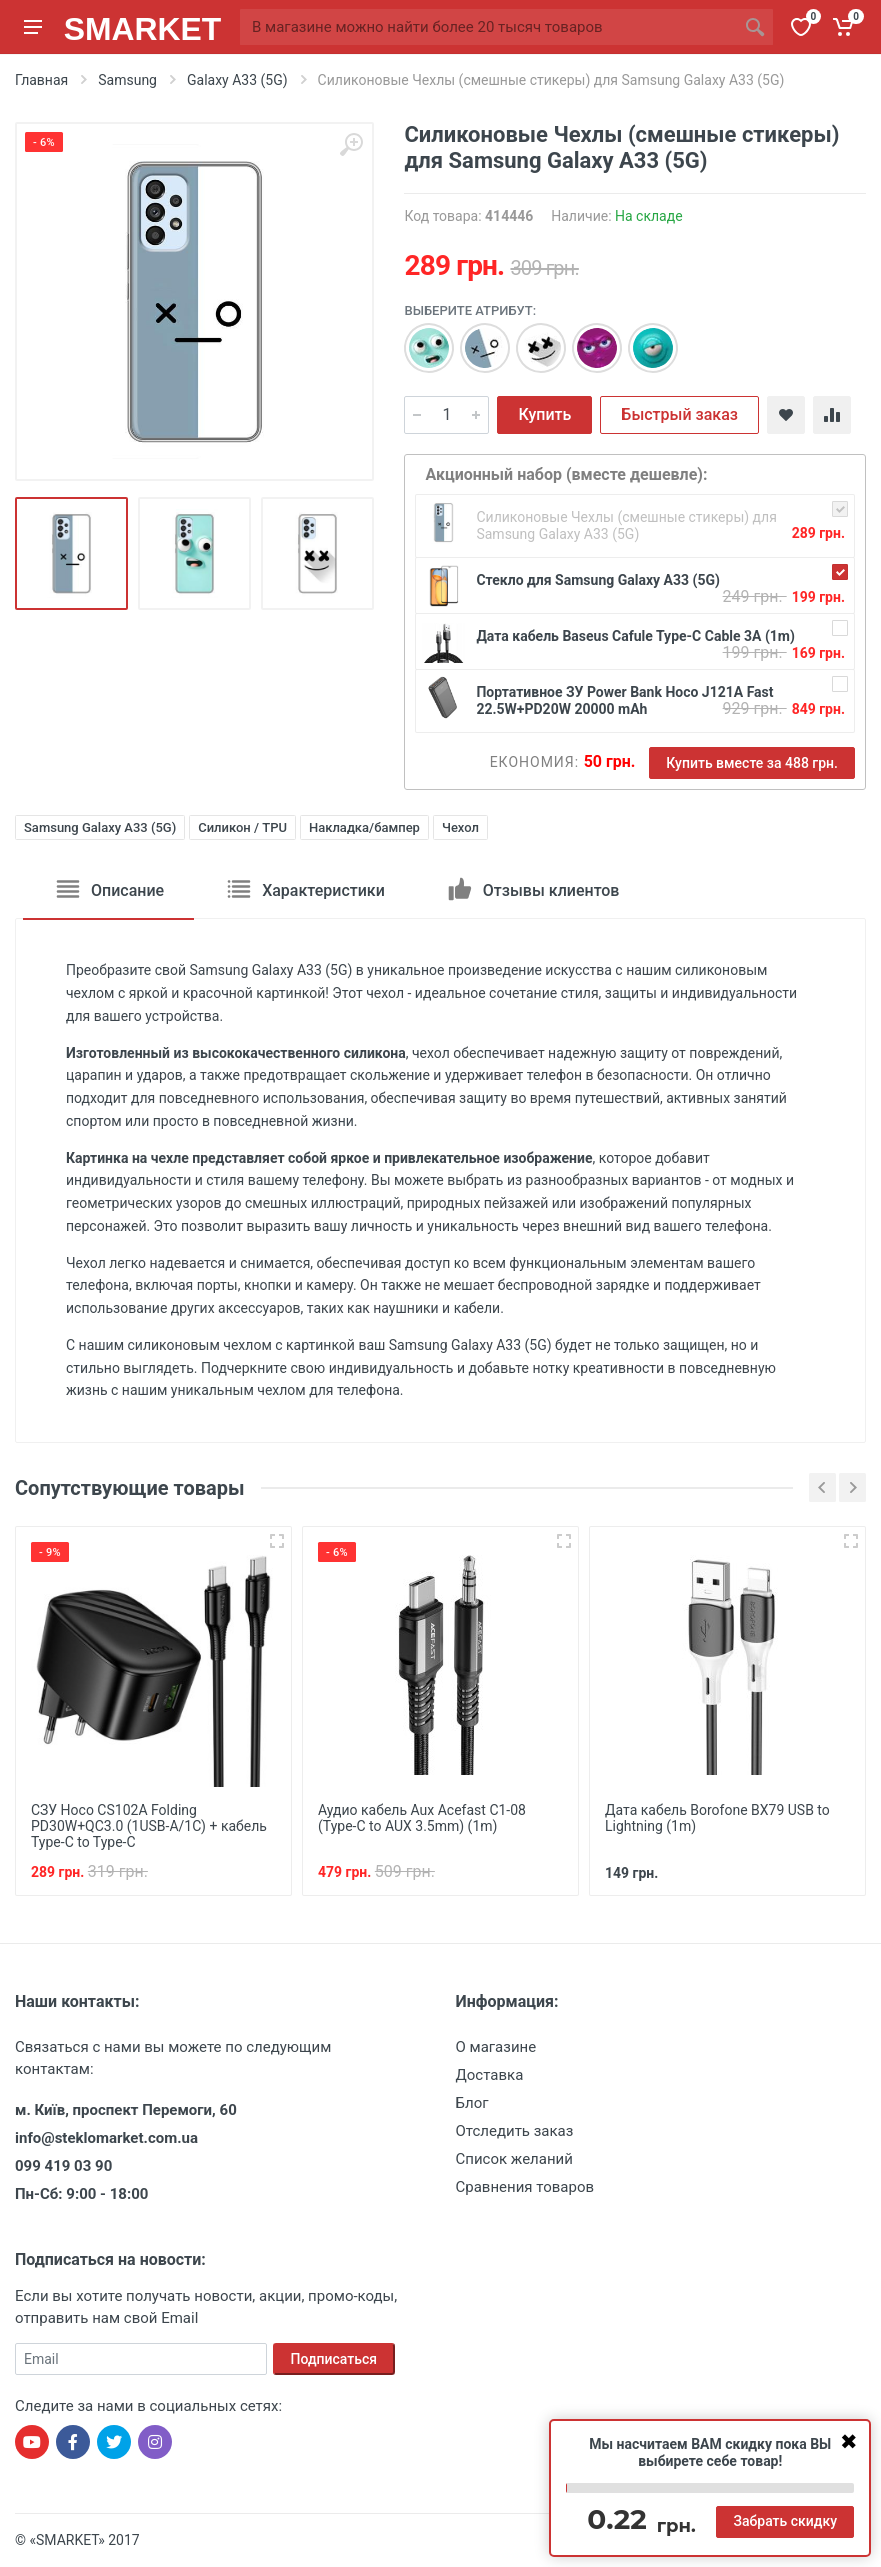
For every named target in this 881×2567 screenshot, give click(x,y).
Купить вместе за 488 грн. (752, 763)
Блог (472, 2103)
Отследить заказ (515, 2131)
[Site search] (488, 27)
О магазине (496, 2047)
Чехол (460, 827)
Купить (544, 414)
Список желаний (514, 2159)
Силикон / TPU (242, 827)
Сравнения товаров (525, 2187)
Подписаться (334, 2359)
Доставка (490, 2075)
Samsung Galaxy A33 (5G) (100, 827)
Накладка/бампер (364, 827)
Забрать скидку (785, 2521)
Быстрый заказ (679, 414)
